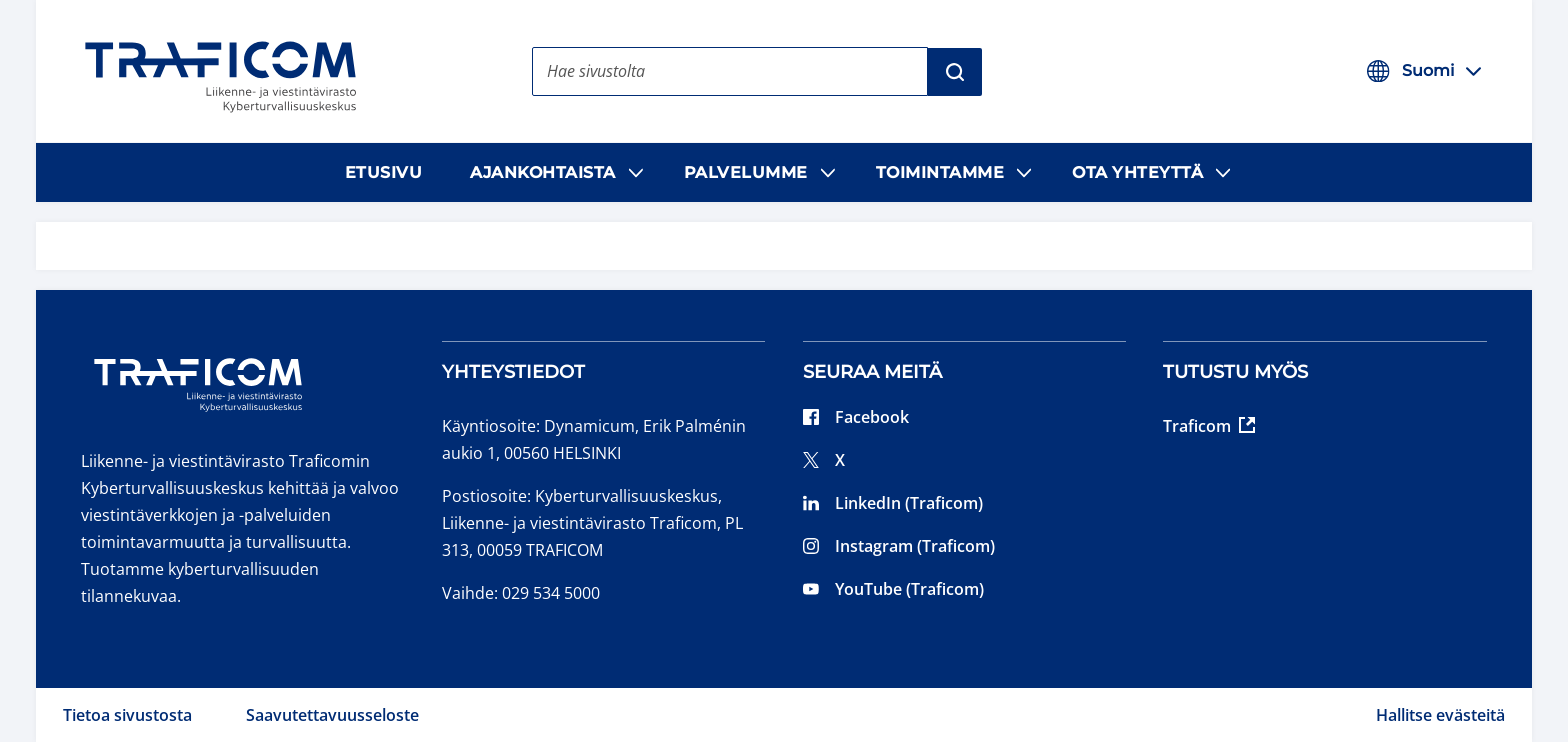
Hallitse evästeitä (1440, 715)
